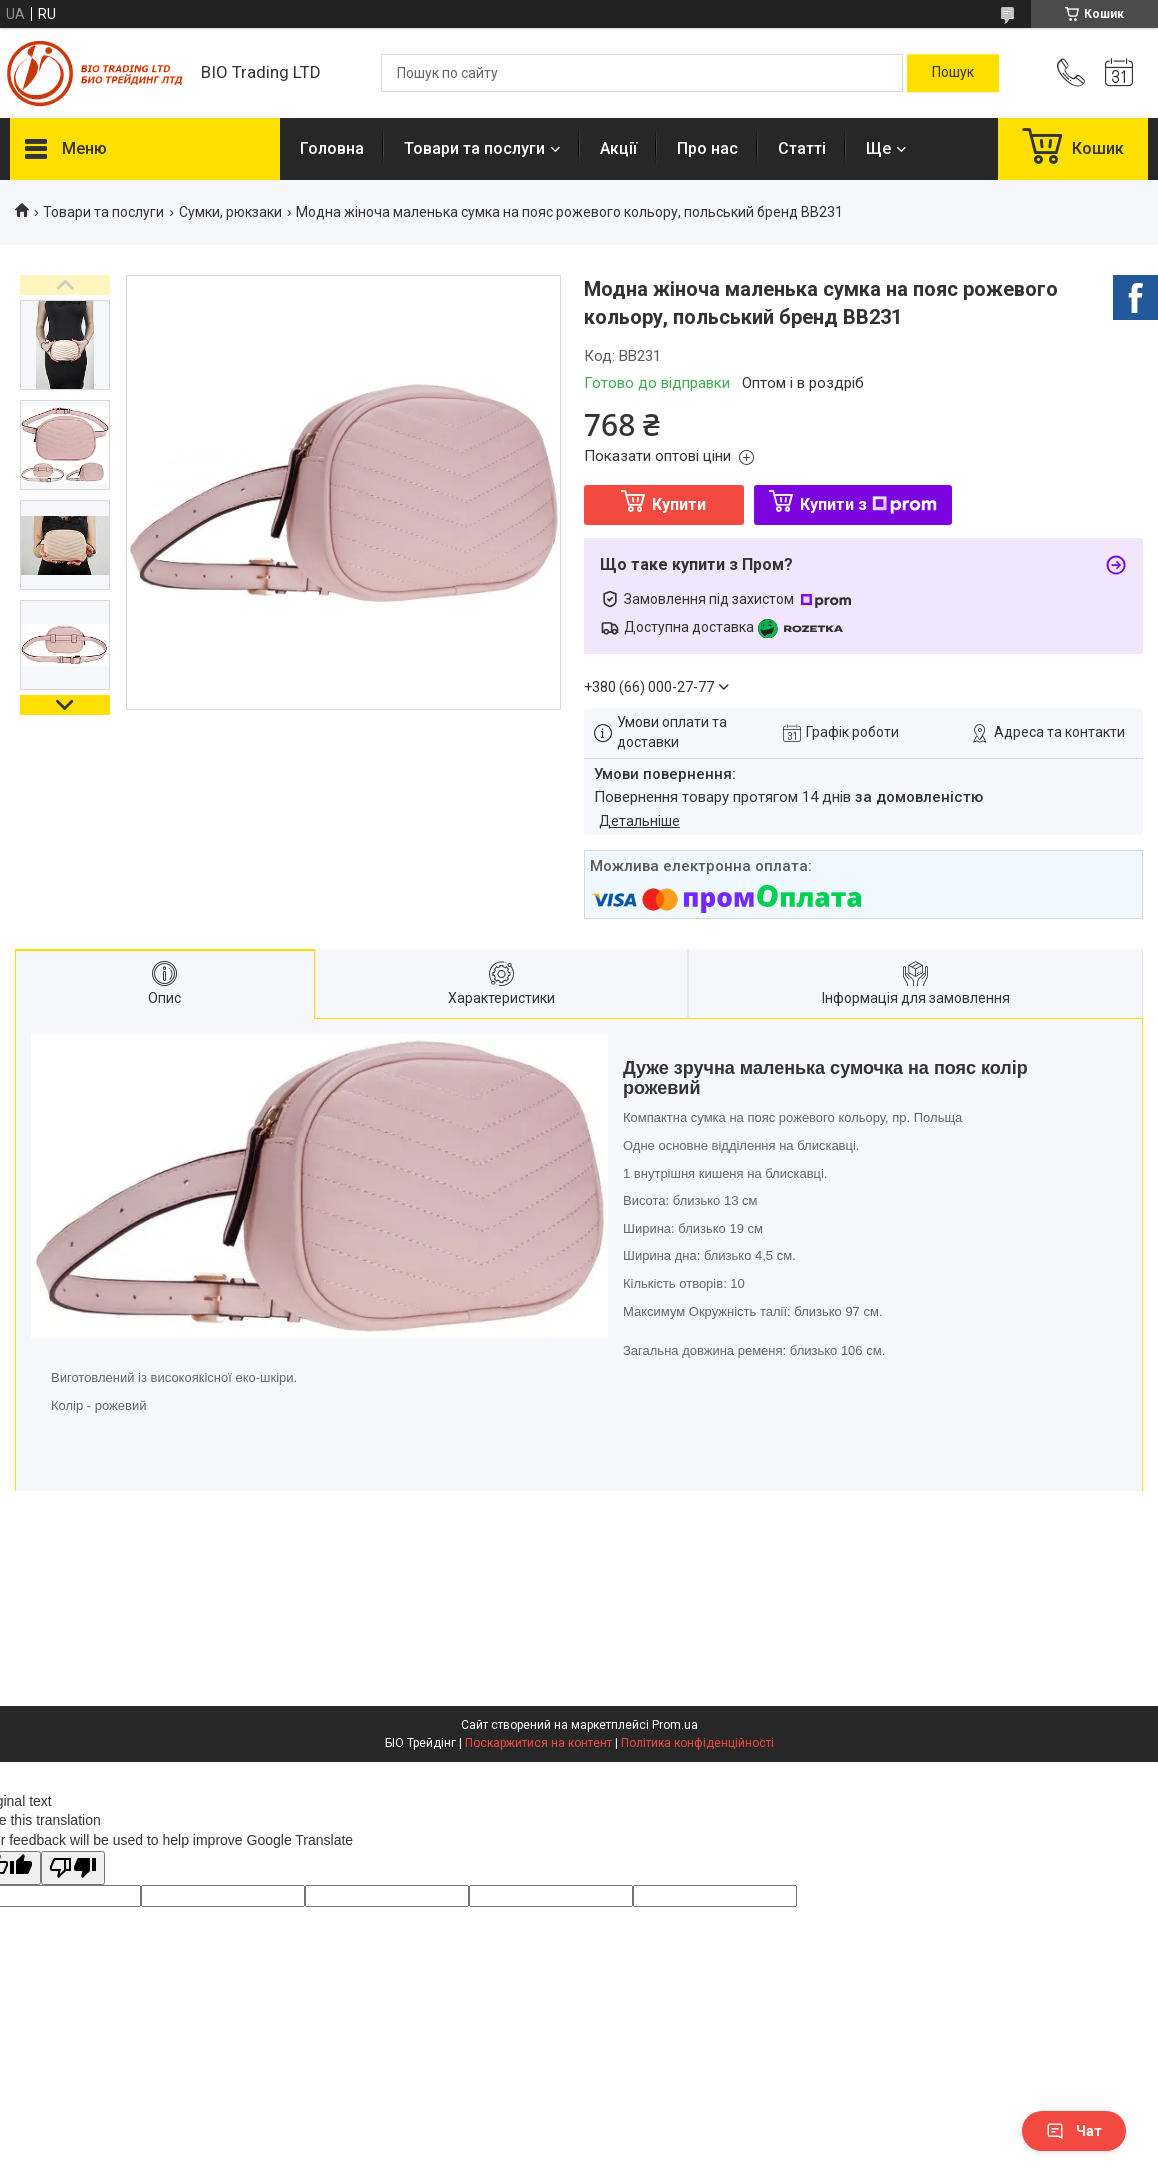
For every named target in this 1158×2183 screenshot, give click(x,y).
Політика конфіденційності (697, 1743)
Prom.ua (675, 1725)
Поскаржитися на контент (538, 1743)
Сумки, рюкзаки (230, 212)
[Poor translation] (73, 1868)
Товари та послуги (474, 148)
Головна (332, 148)
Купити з (868, 504)
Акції (618, 148)
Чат (1074, 2131)
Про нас (707, 148)
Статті (802, 148)
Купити (679, 504)
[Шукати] (953, 73)
